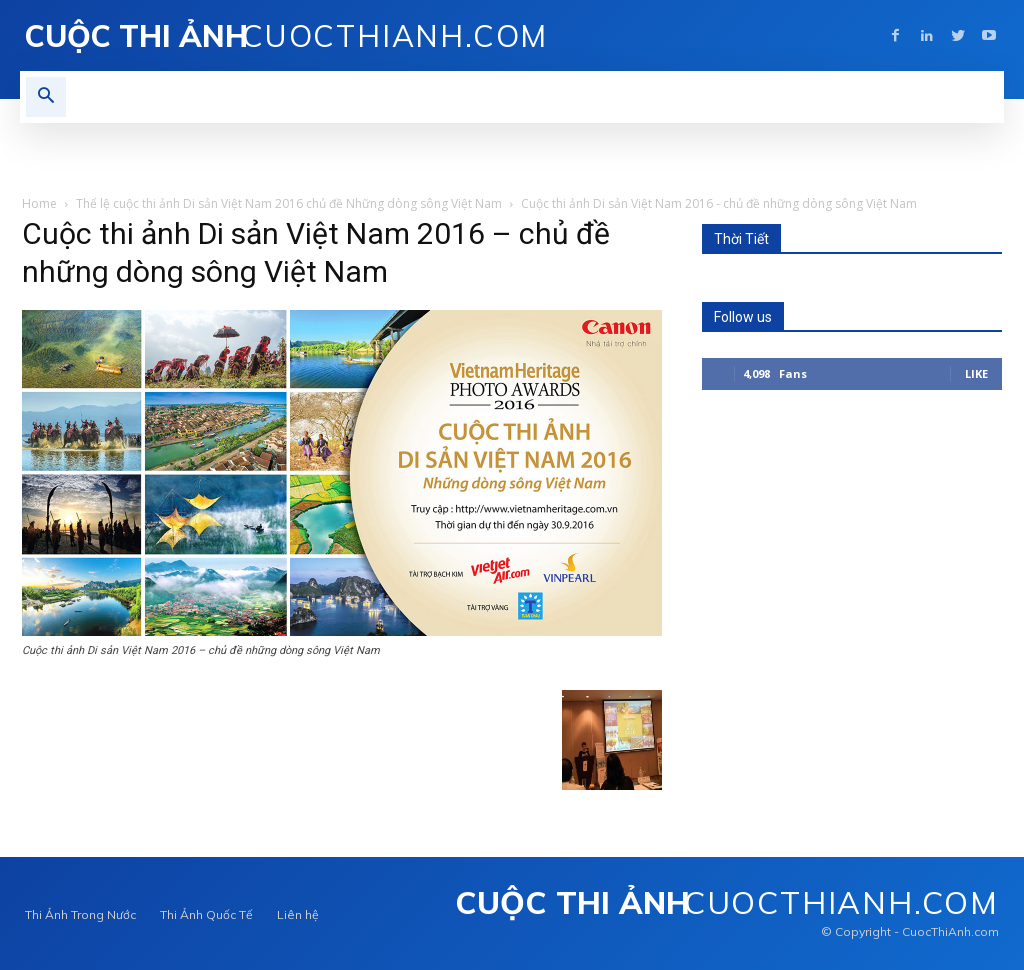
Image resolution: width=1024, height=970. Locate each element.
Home (39, 203)
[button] (46, 97)
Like (976, 373)
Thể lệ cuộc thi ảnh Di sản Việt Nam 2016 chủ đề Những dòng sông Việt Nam (289, 203)
